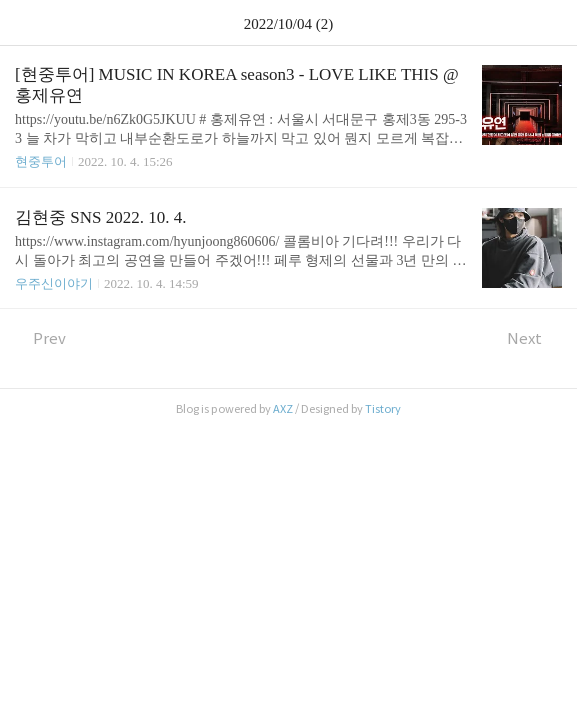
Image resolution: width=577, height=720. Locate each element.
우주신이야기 (54, 283)
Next (534, 338)
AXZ (283, 409)
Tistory (383, 409)
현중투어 (41, 161)
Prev (40, 338)
